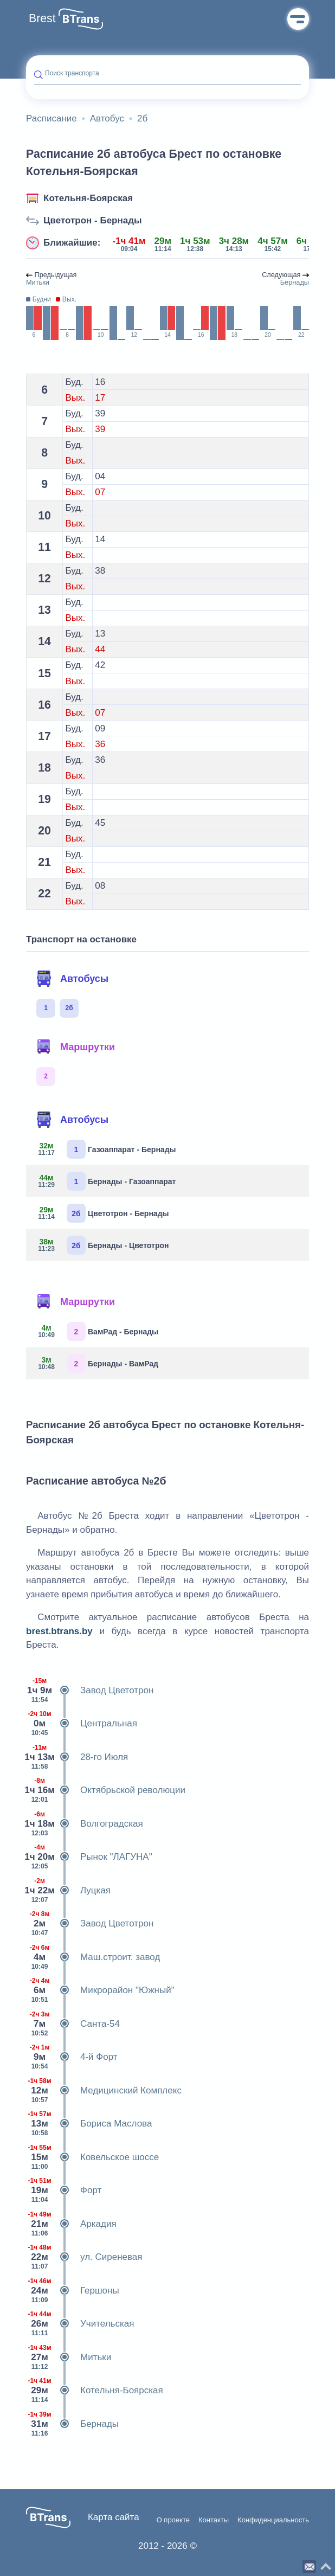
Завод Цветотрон (89, 1690)
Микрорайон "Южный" (100, 1990)
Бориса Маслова (89, 2124)
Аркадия (71, 2224)
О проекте (173, 2520)
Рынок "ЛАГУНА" (89, 1857)
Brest (42, 18)
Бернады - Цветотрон (101, 1245)
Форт (63, 2190)
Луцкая (68, 1890)
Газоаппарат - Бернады (105, 1149)
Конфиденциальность (273, 2520)
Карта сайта (113, 2517)
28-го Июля (77, 1757)
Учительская (80, 2324)
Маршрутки (75, 1047)
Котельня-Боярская (88, 198)
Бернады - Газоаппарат (105, 1181)
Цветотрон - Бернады (92, 220)
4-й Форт (72, 2057)
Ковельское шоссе (92, 2157)
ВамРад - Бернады (96, 1331)
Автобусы (72, 979)
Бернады (72, 2424)
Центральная (81, 1723)
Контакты (213, 2520)
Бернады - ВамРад (96, 1363)
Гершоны (72, 2291)
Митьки (68, 2357)
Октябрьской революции (105, 1790)
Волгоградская (84, 1824)
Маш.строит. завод (93, 1957)
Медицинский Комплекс (104, 2090)
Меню (298, 19)
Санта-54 (73, 2024)
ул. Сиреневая (84, 2257)
